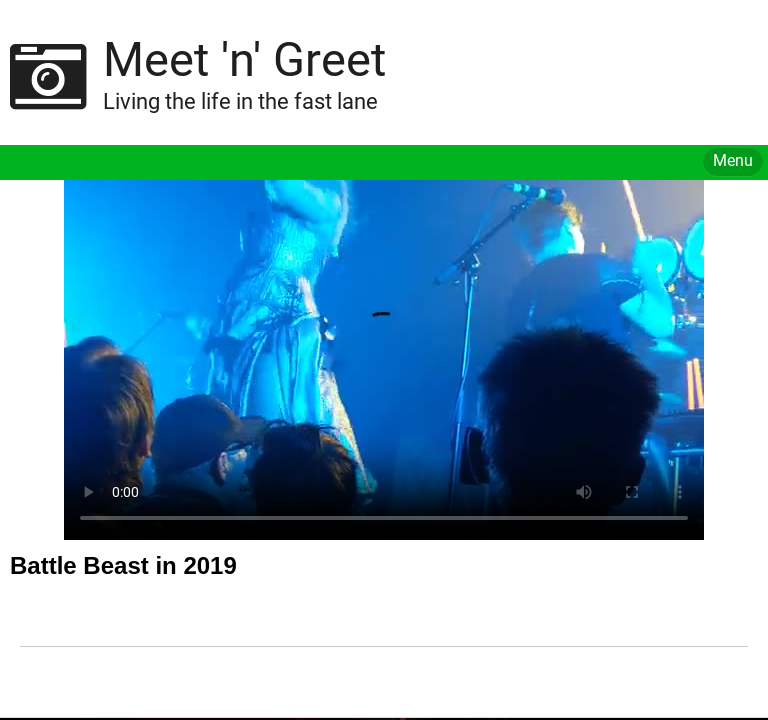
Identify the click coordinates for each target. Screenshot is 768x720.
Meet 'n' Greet (244, 59)
